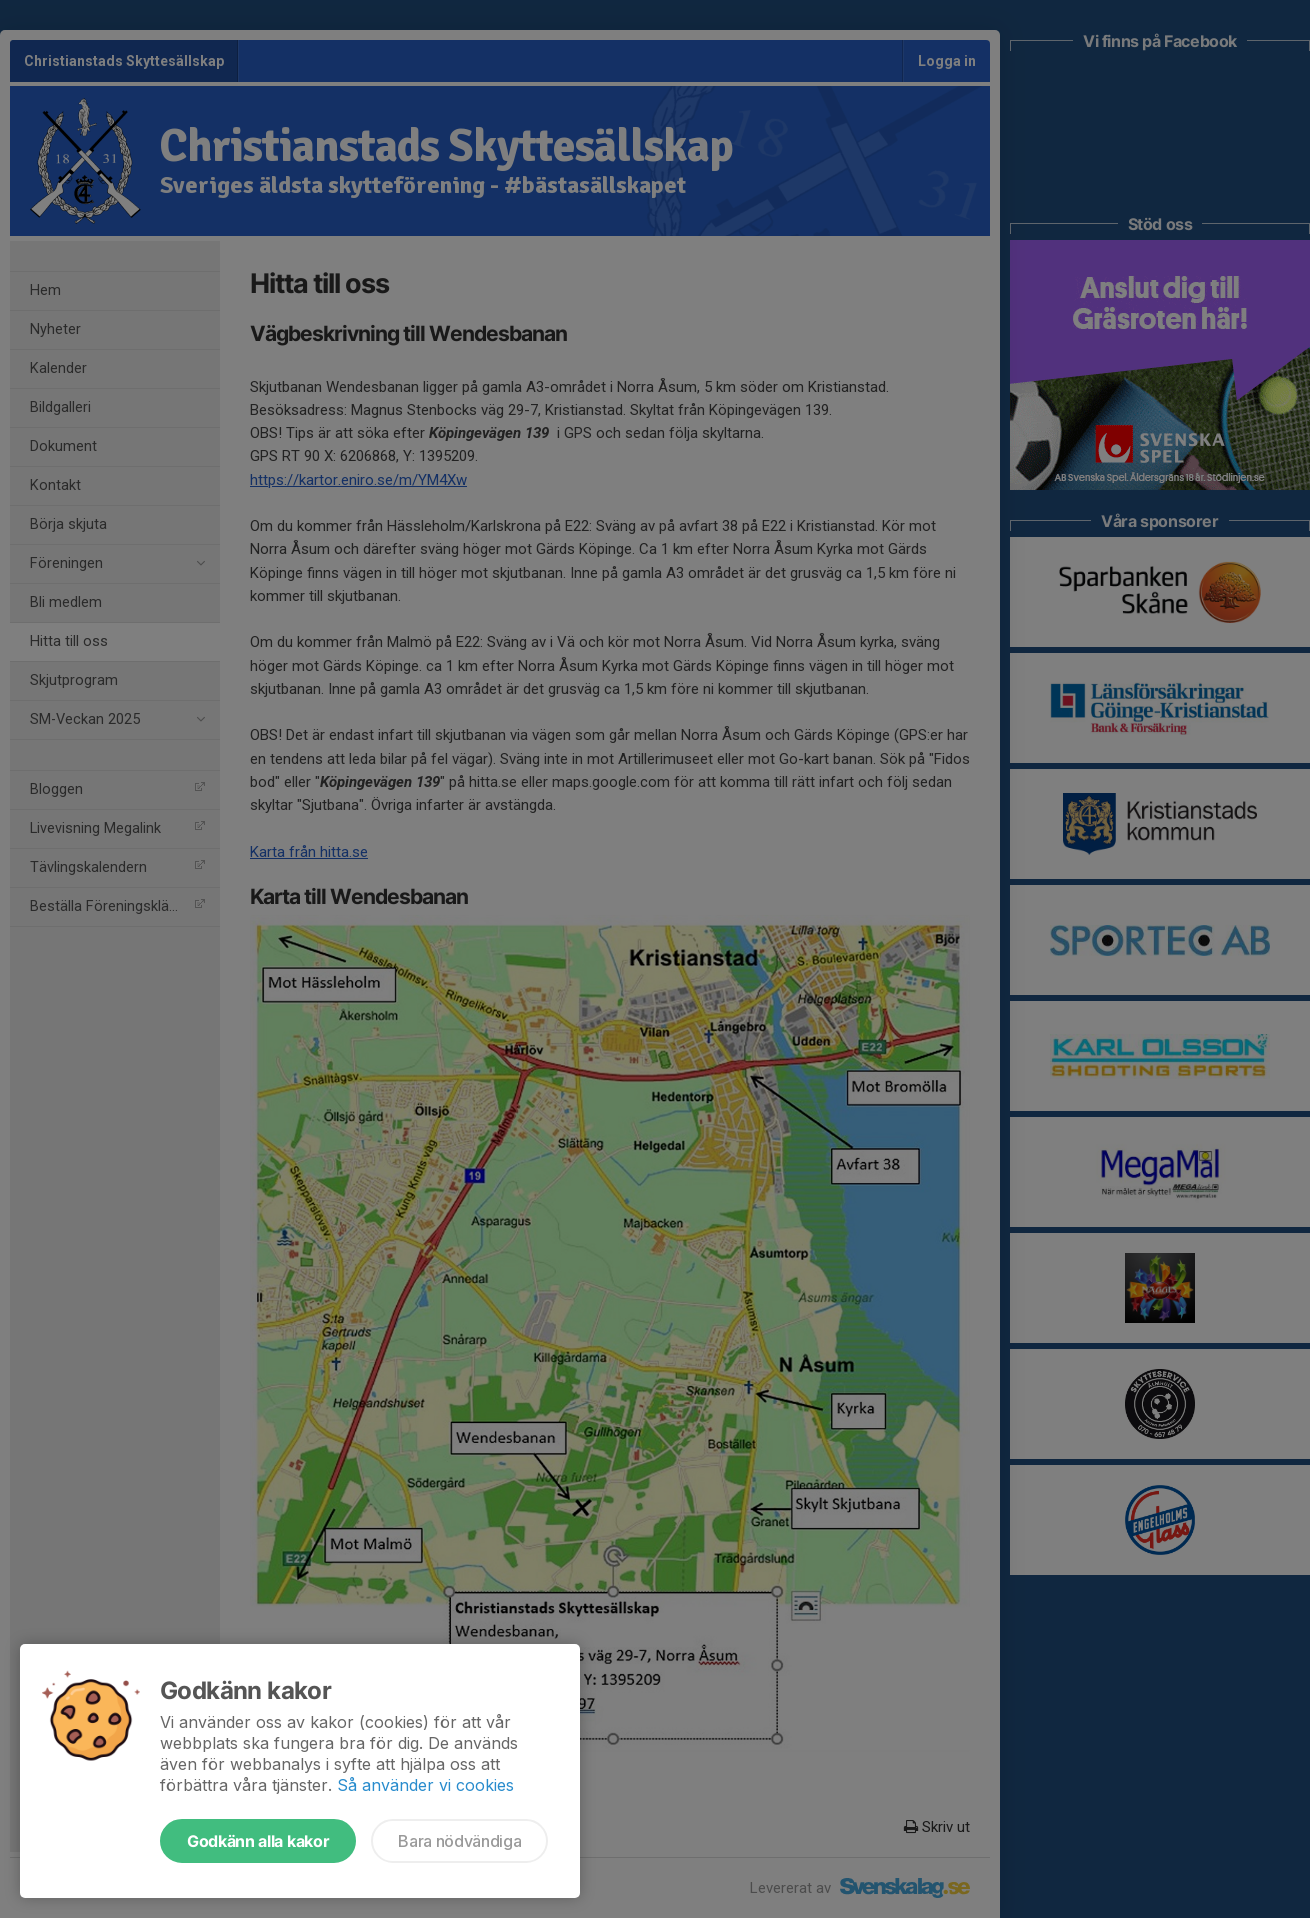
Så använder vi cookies (425, 1785)
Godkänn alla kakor (258, 1841)
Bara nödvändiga (459, 1841)
